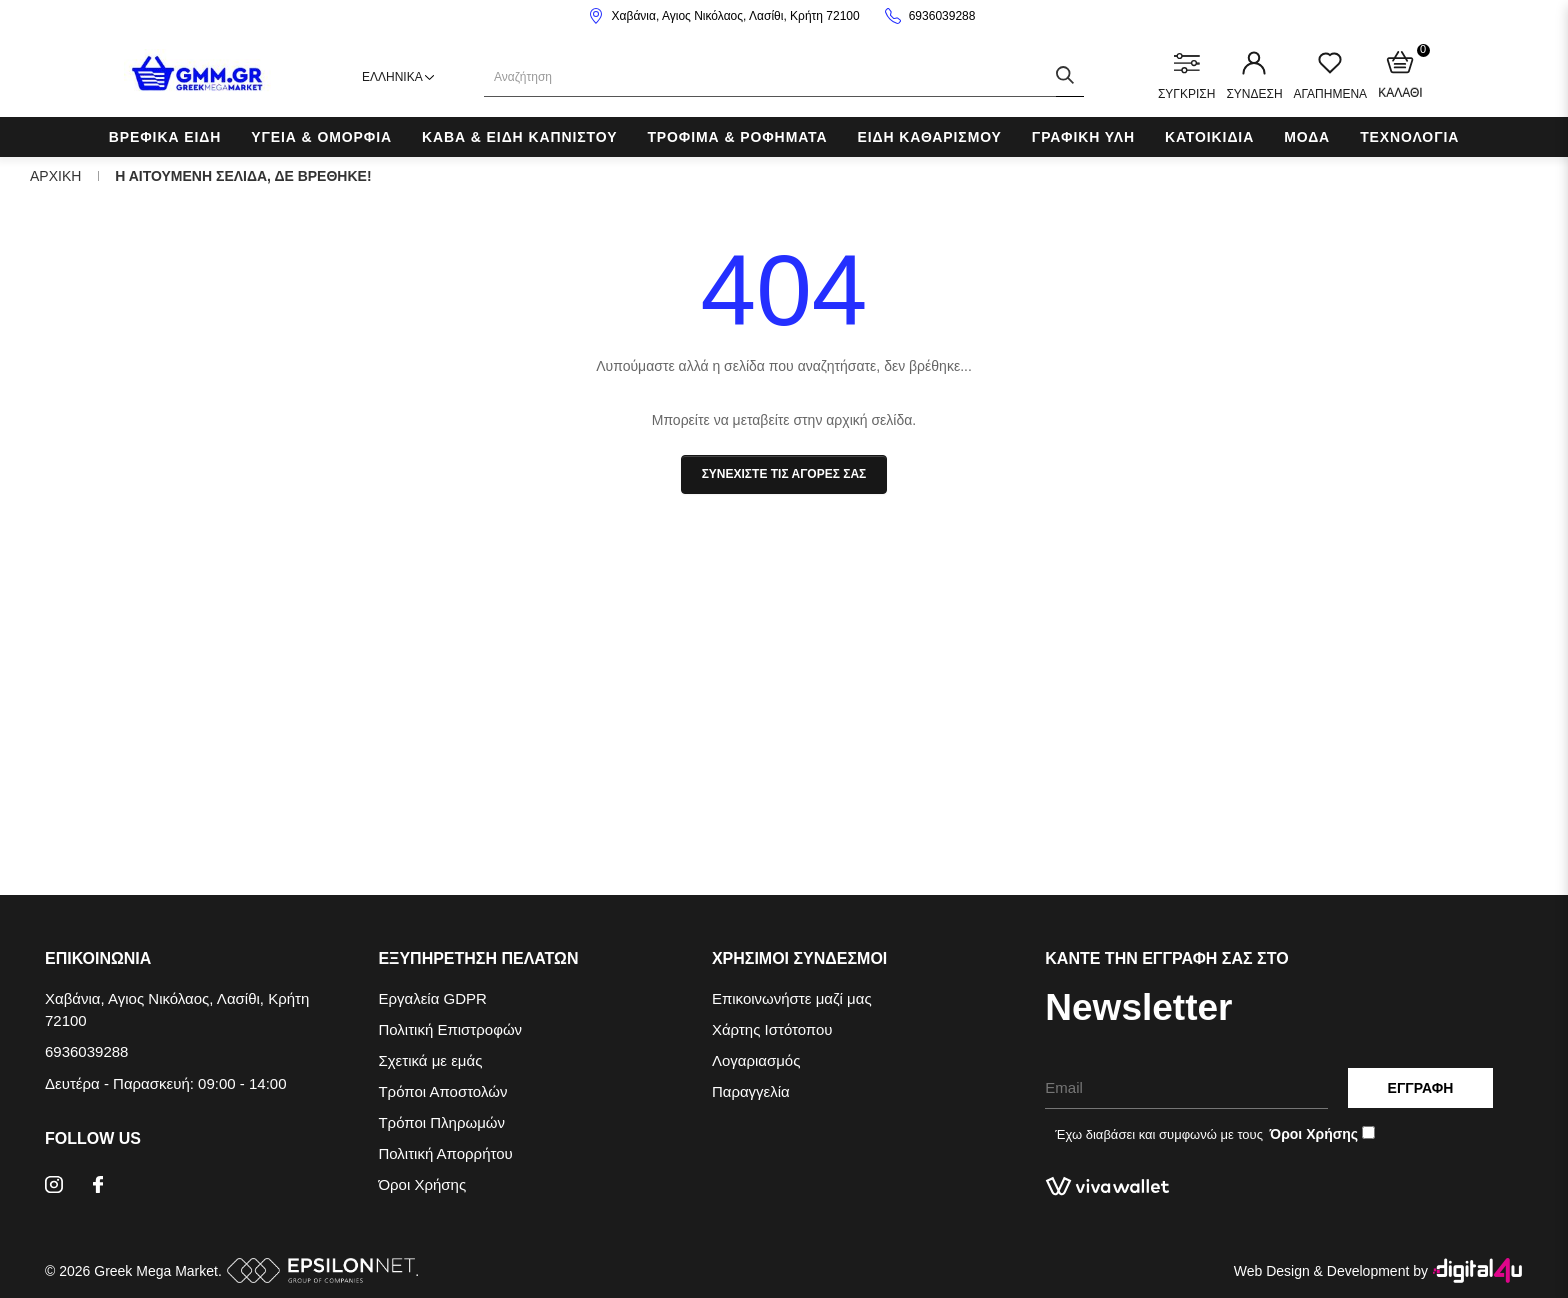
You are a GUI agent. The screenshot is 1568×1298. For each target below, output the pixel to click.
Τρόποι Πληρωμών (441, 1122)
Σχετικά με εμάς (430, 1060)
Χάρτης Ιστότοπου (772, 1029)
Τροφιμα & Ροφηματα (737, 137)
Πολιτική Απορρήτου (445, 1153)
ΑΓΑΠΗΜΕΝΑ (1331, 76)
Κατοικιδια (1209, 137)
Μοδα (1307, 137)
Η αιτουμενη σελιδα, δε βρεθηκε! (243, 176)
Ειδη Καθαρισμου (929, 137)
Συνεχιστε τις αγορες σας (784, 474)
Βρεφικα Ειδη (165, 137)
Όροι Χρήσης (422, 1184)
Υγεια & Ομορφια (321, 137)
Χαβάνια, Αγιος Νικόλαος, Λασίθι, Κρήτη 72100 (736, 16)
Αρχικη (55, 176)
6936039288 (942, 16)
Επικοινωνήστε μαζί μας (792, 998)
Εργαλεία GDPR (432, 998)
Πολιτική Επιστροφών (450, 1029)
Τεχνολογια (1409, 137)
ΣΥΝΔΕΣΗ (1254, 76)
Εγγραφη (1421, 1088)
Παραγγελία (751, 1091)
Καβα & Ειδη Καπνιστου (519, 137)
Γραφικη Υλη (1083, 137)
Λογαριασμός (756, 1060)
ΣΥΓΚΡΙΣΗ (1186, 76)
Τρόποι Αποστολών (442, 1091)
